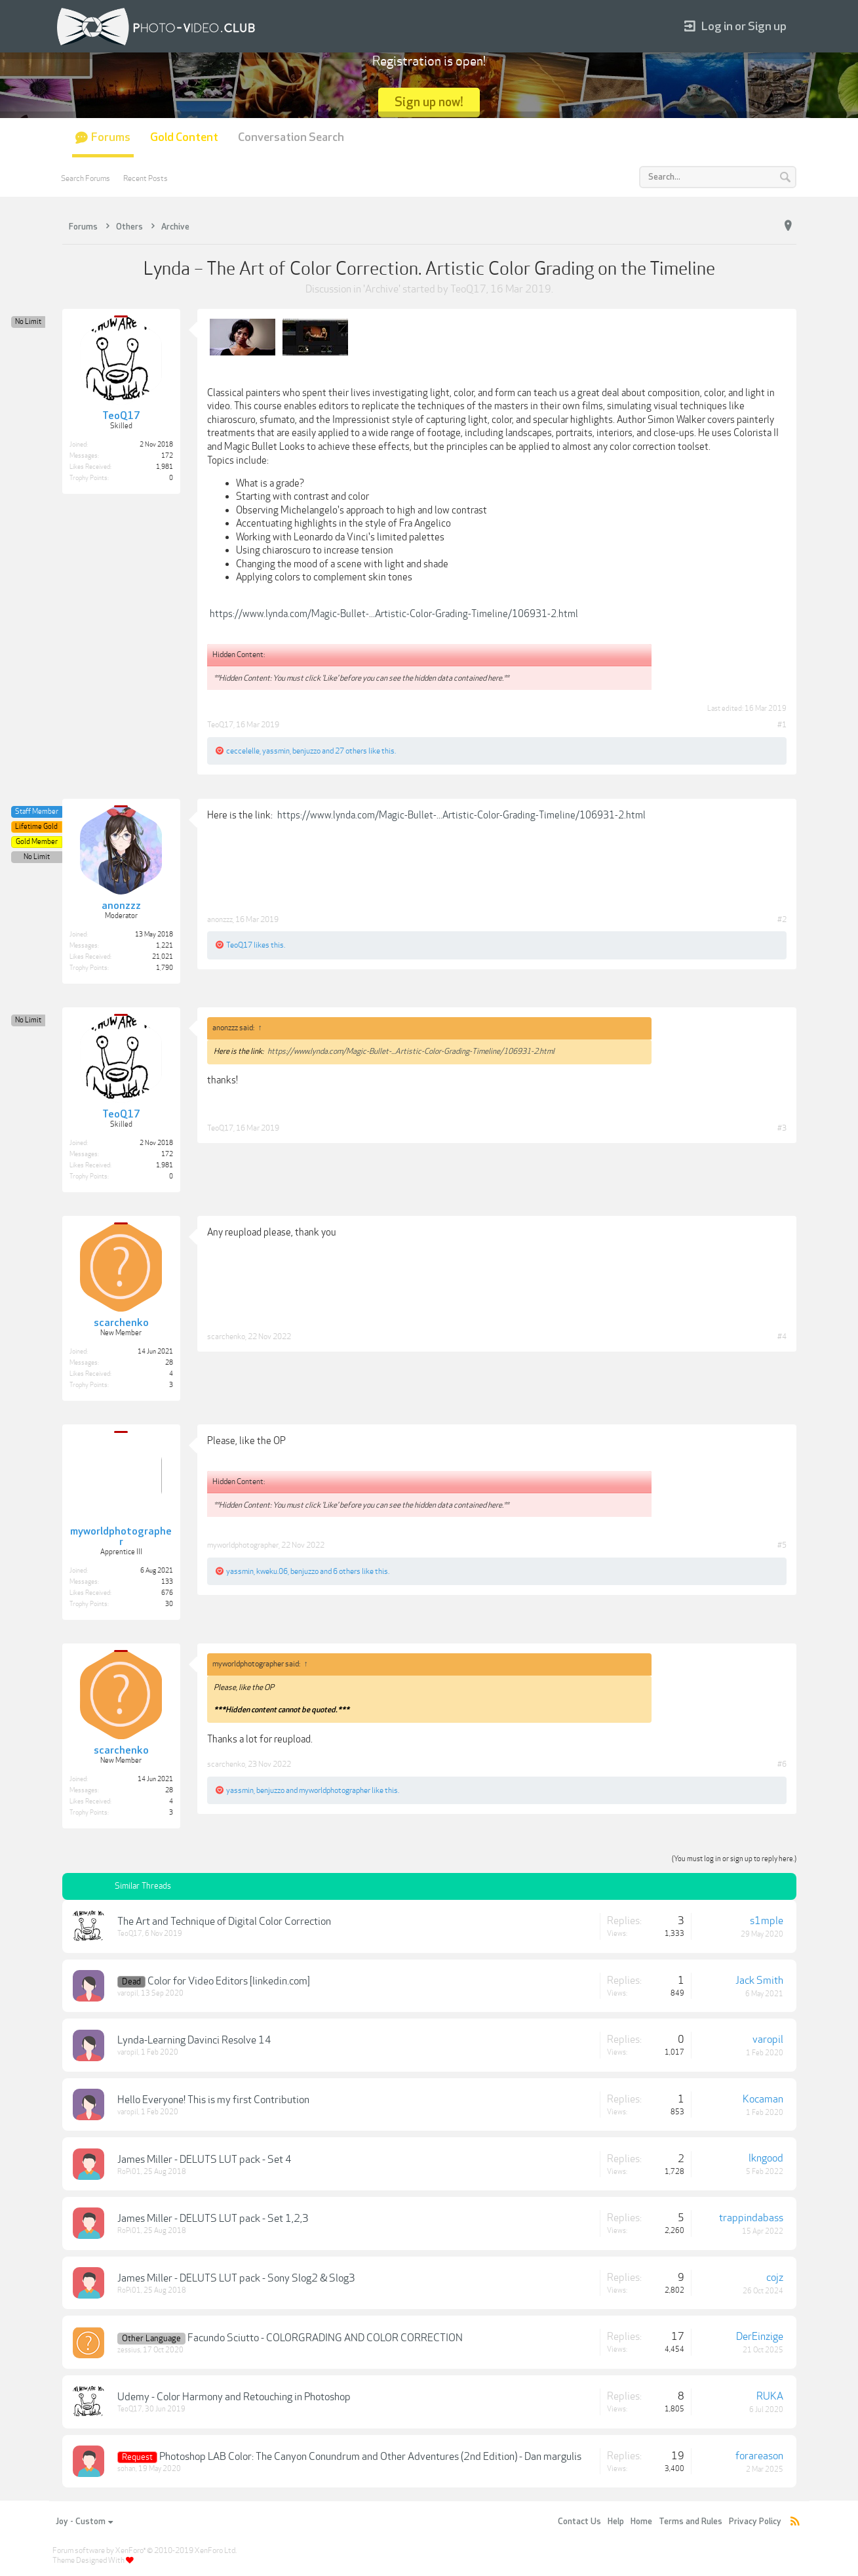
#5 (782, 1545)
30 (169, 1604)
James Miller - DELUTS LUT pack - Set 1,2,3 (213, 2218)
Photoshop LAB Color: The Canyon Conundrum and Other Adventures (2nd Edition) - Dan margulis (370, 2456)
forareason (759, 2456)
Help (616, 2521)
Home (641, 2521)
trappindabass (751, 2217)
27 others (351, 750)
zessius (128, 2350)
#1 (782, 724)
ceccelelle (243, 750)
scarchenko (226, 1336)
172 (167, 456)
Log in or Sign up (735, 26)
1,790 (164, 968)
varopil (127, 1993)
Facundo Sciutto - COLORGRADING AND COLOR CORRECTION (325, 2338)
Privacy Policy (755, 2521)
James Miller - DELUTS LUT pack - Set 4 (204, 2159)
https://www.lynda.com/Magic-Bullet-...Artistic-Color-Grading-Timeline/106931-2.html (394, 614)
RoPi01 (129, 2171)
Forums (110, 137)
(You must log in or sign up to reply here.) (734, 1859)
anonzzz (220, 919)
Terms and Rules (690, 2521)
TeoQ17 (468, 289)
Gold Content (184, 137)
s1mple (766, 1920)
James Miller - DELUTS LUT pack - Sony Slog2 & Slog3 (236, 2278)
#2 (782, 919)
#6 (782, 1764)
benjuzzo (306, 750)
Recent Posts (145, 178)
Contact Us (579, 2521)
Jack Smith (759, 1980)
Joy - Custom (84, 2521)
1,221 (164, 946)
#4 (782, 1336)
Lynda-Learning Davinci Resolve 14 (194, 2040)
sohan (126, 2469)
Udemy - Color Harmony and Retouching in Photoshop (234, 2397)
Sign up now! (429, 102)
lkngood (766, 2158)
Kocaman (763, 2099)
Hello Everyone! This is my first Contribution (213, 2099)
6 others (347, 1571)
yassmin (276, 750)
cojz (774, 2277)
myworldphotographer (243, 1545)
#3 (782, 1128)
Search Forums (85, 178)
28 (169, 1363)
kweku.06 (272, 1571)
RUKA (769, 2396)
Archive (382, 289)
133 (167, 1582)
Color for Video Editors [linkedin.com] (228, 1981)
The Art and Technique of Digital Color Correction (224, 1921)
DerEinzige (759, 2336)
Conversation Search (291, 137)
